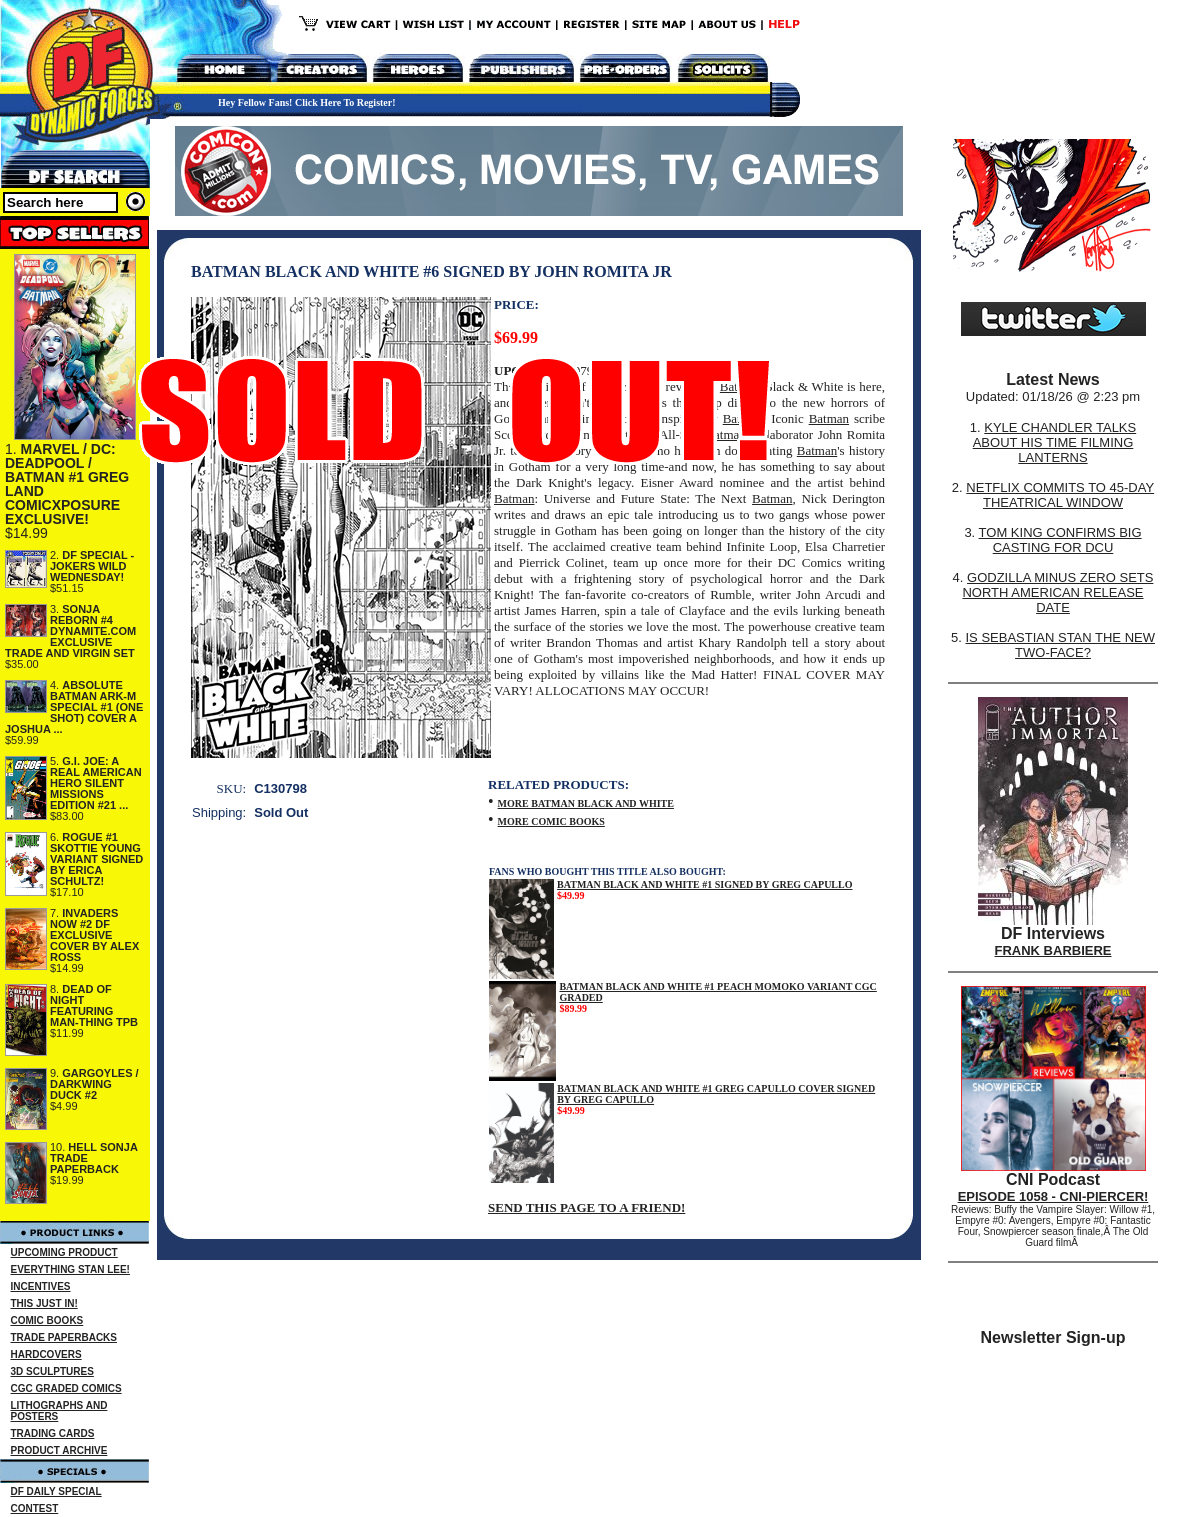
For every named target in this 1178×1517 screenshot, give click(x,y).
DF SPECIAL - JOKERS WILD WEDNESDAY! (92, 566)
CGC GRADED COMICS (66, 1388)
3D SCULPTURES (52, 1371)
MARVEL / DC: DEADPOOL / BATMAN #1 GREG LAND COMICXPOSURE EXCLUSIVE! (67, 484)
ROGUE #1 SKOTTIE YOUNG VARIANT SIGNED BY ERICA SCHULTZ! (96, 859)
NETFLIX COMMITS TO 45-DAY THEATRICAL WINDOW (1060, 495)
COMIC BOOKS (47, 1320)
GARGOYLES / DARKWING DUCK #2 (94, 1084)
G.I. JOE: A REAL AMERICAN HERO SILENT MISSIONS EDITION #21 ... (96, 783)
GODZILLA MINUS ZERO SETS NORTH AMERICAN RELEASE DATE (1057, 592)
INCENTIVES (41, 1286)
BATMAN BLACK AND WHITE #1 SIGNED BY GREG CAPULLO (704, 884)
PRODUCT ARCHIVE (59, 1450)
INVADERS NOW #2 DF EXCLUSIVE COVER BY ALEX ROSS (94, 935)
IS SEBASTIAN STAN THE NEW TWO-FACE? (1060, 645)
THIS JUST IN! (44, 1303)
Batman (829, 418)
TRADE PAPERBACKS (64, 1337)
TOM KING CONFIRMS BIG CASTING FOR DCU (1060, 540)
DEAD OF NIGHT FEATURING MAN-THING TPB (94, 1005)
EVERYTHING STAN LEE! (70, 1269)
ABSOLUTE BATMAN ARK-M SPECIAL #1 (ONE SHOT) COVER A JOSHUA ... (74, 707)
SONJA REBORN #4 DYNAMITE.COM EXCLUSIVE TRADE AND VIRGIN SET (70, 631)
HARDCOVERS (46, 1354)
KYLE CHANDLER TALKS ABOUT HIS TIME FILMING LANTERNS (1055, 442)
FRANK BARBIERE (1053, 950)
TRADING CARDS (53, 1433)
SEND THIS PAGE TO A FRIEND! (586, 1207)
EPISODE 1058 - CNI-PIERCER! (1053, 1196)
